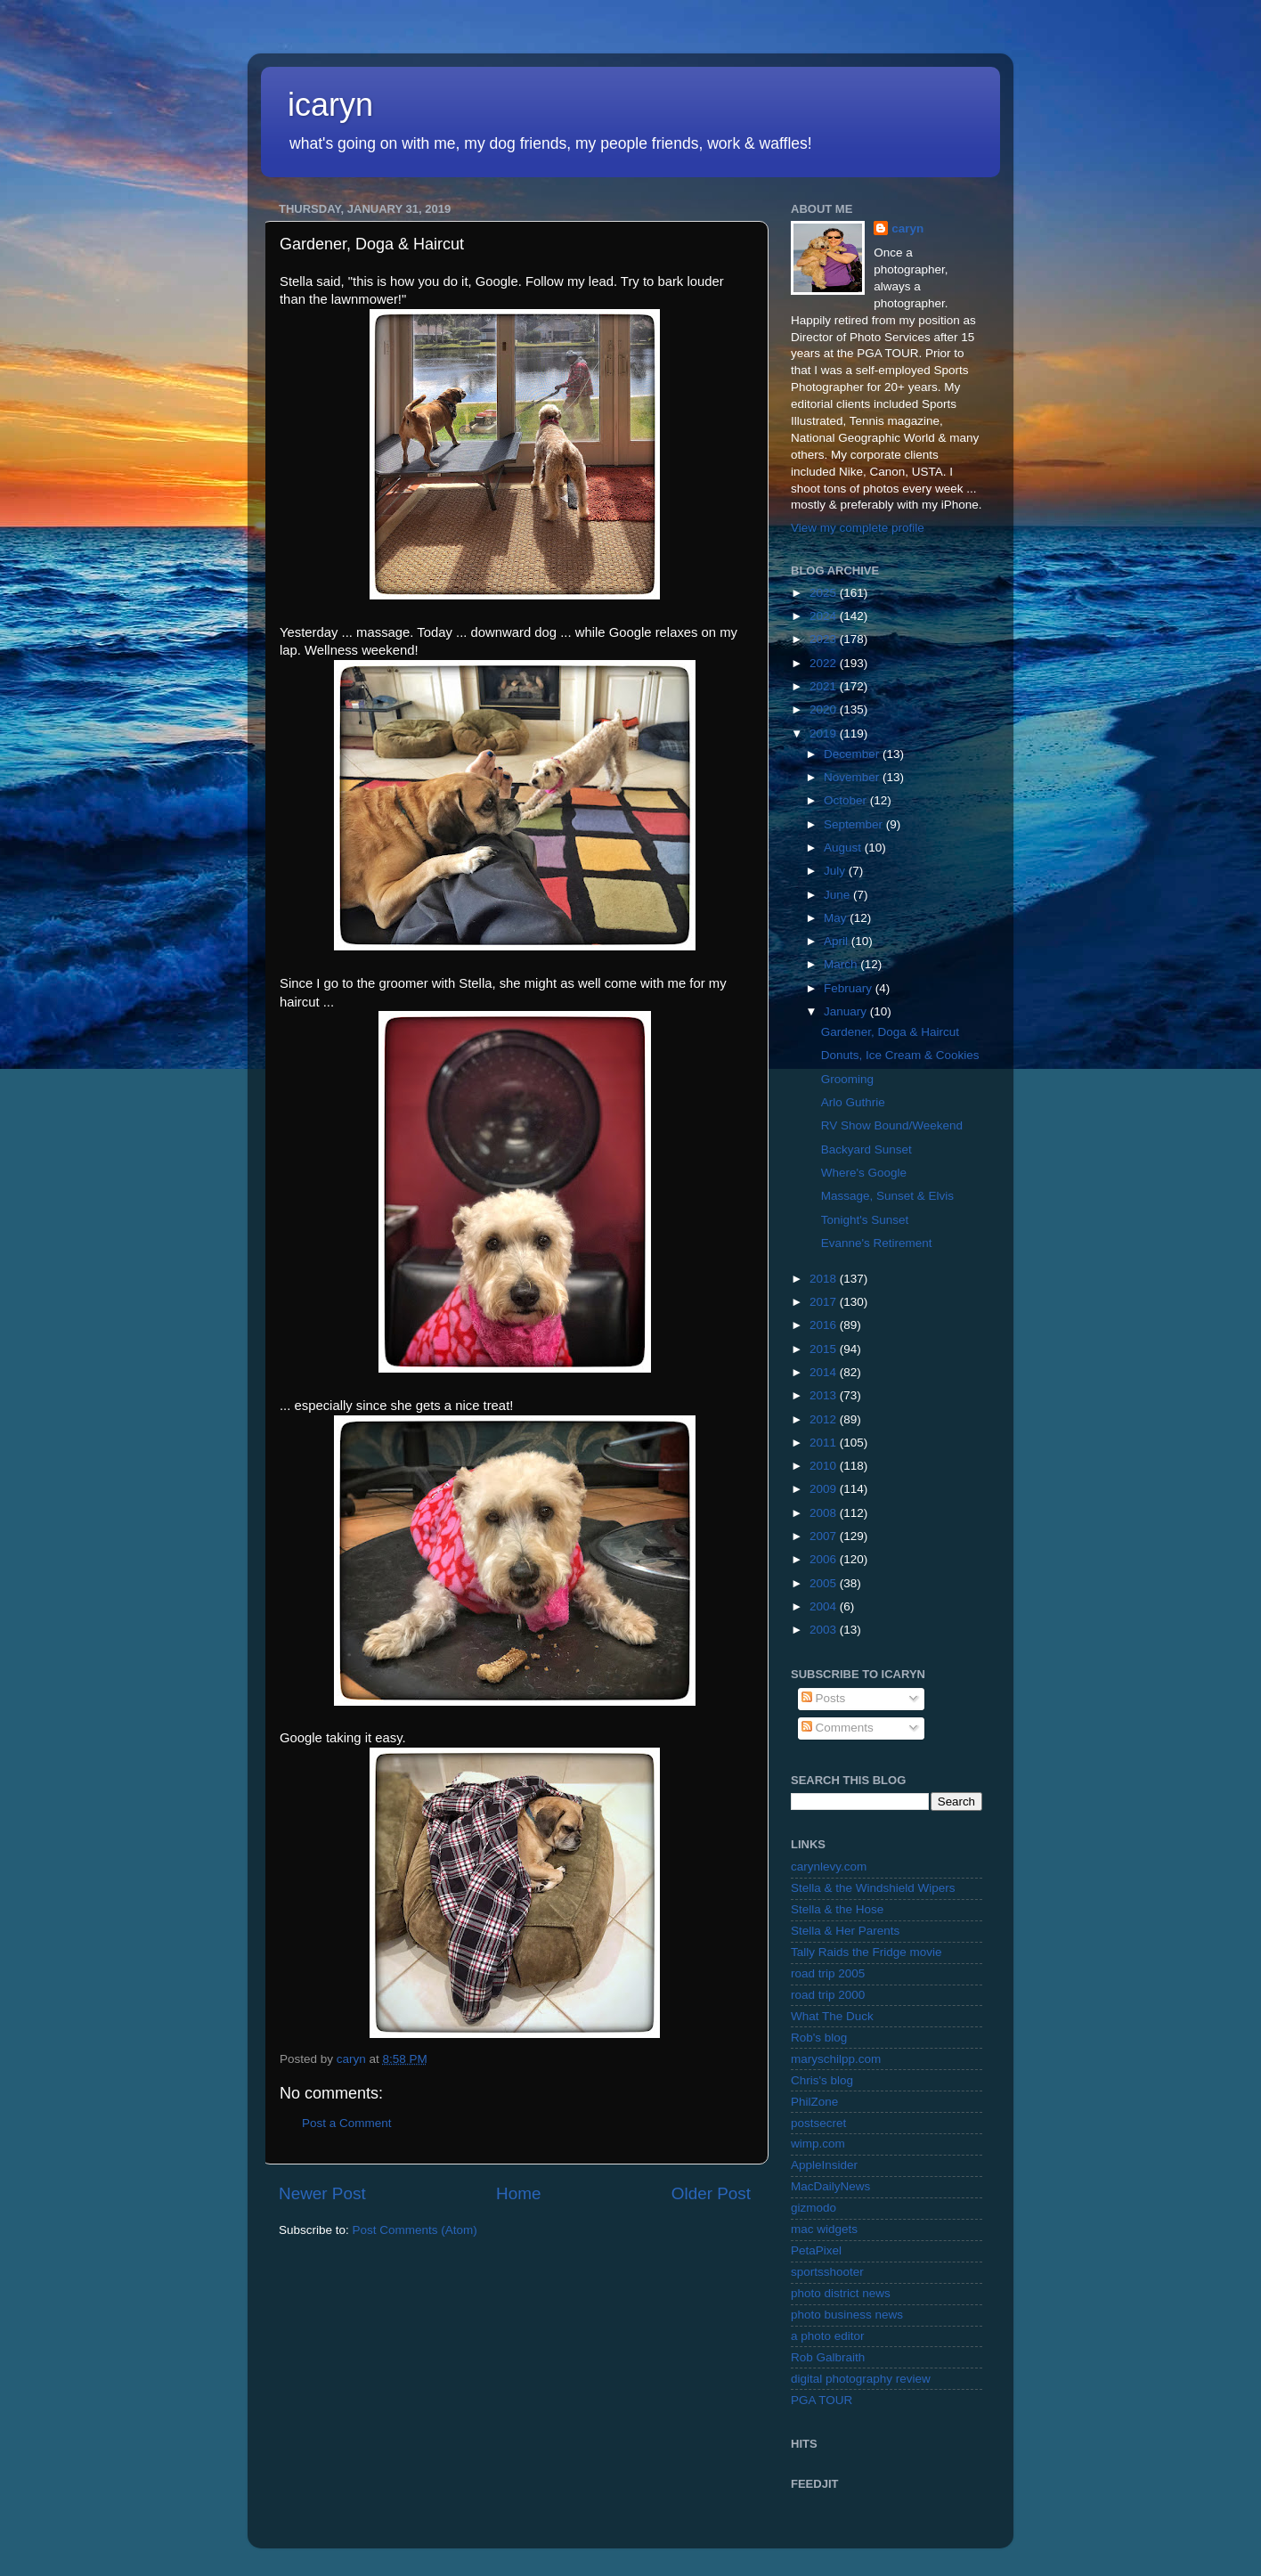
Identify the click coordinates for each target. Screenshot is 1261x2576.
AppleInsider (824, 2165)
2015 (824, 1349)
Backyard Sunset (866, 1149)
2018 (824, 1278)
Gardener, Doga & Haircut (890, 1032)
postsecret (818, 2123)
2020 (824, 709)
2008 (824, 1513)
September (855, 824)
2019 (824, 733)
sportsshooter (827, 2271)
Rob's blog (819, 2037)
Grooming (847, 1079)
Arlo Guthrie (853, 1102)
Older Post (711, 2193)
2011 (824, 1442)
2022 (824, 663)
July (836, 870)
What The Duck (832, 2016)
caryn (907, 228)
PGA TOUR (821, 2400)
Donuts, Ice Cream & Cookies (900, 1055)
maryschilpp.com (836, 2059)
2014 (824, 1372)
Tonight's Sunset (865, 1220)
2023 (824, 639)
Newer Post (322, 2193)
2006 (824, 1559)
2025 (824, 592)
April (837, 941)
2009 (824, 1489)
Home (518, 2193)
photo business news (847, 2314)
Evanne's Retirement (876, 1243)
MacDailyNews (830, 2186)
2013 (824, 1395)
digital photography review (861, 2378)
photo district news (841, 2293)
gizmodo (813, 2207)
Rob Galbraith (828, 2357)
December (853, 754)
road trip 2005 (828, 1973)
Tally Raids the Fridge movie (866, 1952)
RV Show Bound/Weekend (892, 1125)
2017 (824, 1301)
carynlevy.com (828, 1866)
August (844, 847)
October (847, 800)
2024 (824, 616)
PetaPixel (816, 2250)
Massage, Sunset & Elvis (887, 1195)
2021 (824, 686)
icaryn (330, 104)
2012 (824, 1419)
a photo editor (828, 2336)
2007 (824, 1536)
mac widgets (824, 2229)
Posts (823, 1698)
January (847, 1011)
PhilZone (814, 2101)
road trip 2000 (828, 1994)
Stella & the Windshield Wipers (873, 1888)
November (853, 777)
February (849, 988)
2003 (824, 1629)
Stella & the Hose (837, 1909)
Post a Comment (347, 2123)
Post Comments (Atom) (415, 2230)
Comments (837, 1727)
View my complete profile (857, 527)
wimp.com (818, 2143)
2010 (824, 1465)
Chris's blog (822, 2080)
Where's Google (864, 1172)
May (837, 918)
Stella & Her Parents (845, 1930)
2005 (824, 1583)
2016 (824, 1325)
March (842, 964)
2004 (824, 1606)
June (838, 894)
